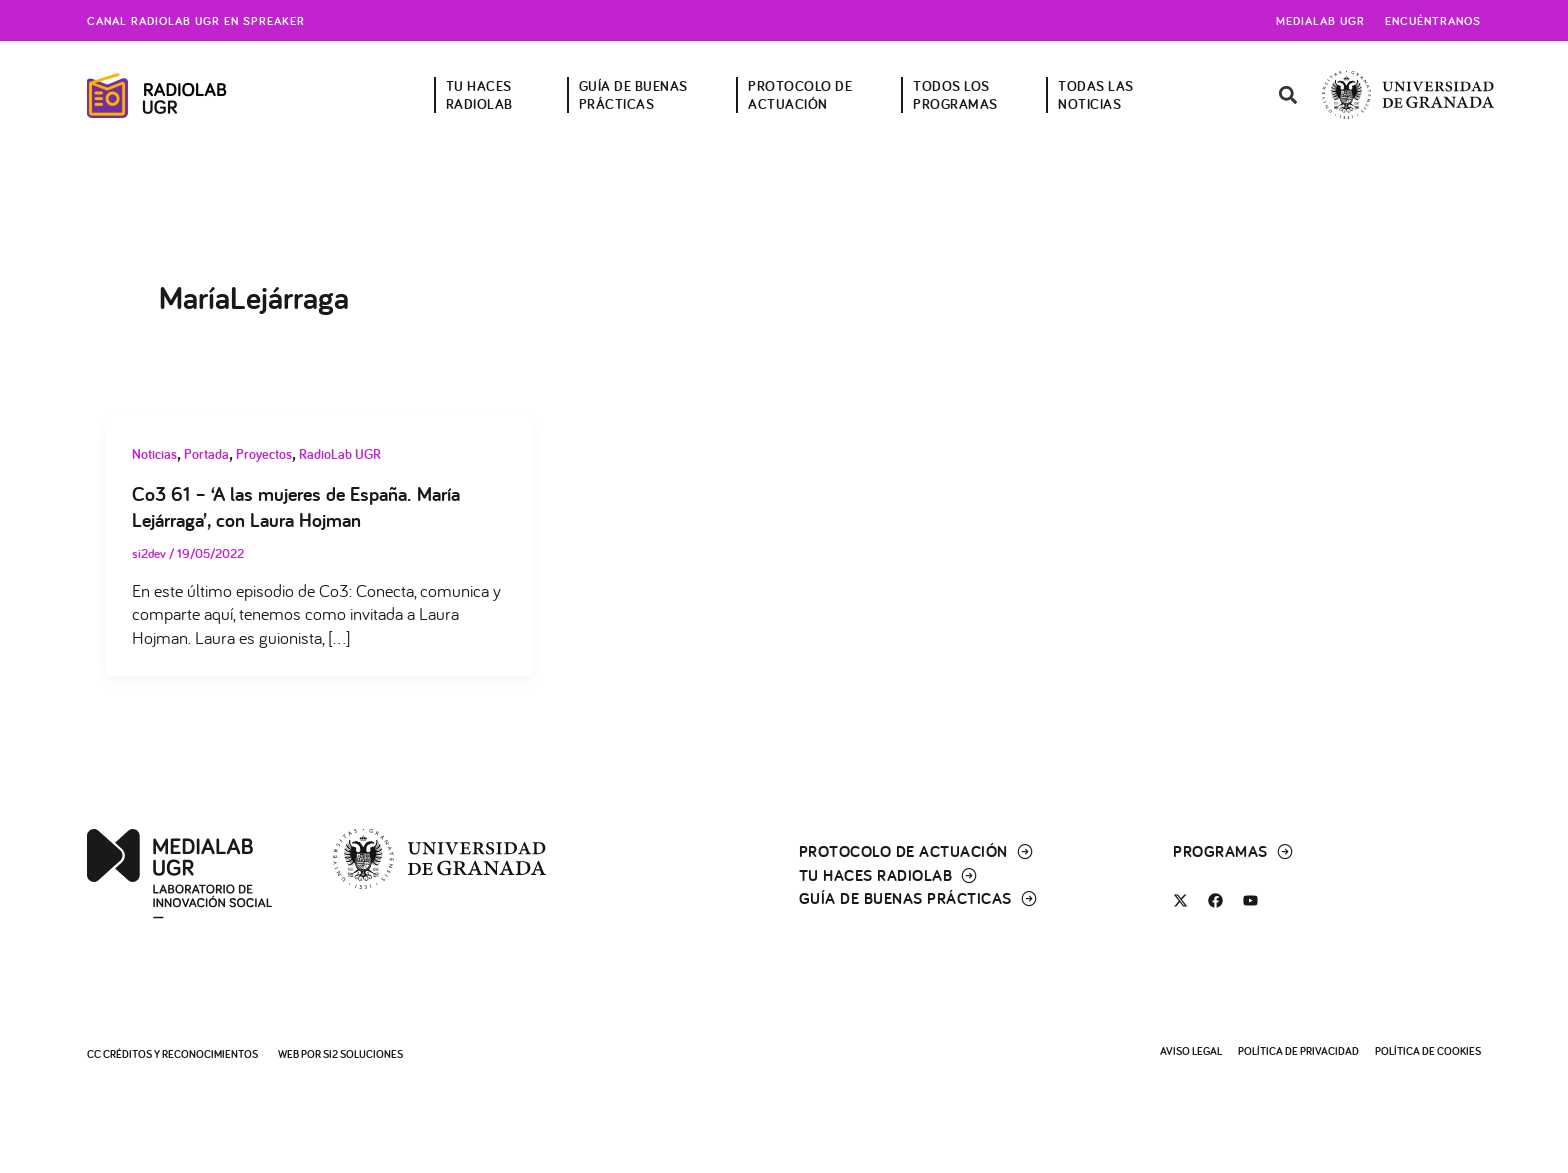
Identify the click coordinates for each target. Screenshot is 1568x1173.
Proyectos (264, 454)
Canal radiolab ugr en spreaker (196, 20)
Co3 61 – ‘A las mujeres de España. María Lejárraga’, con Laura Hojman (296, 507)
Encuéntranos (1433, 20)
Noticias (154, 454)
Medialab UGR (1320, 20)
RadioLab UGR (340, 454)
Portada (206, 454)
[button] (1288, 95)
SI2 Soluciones (363, 1054)
